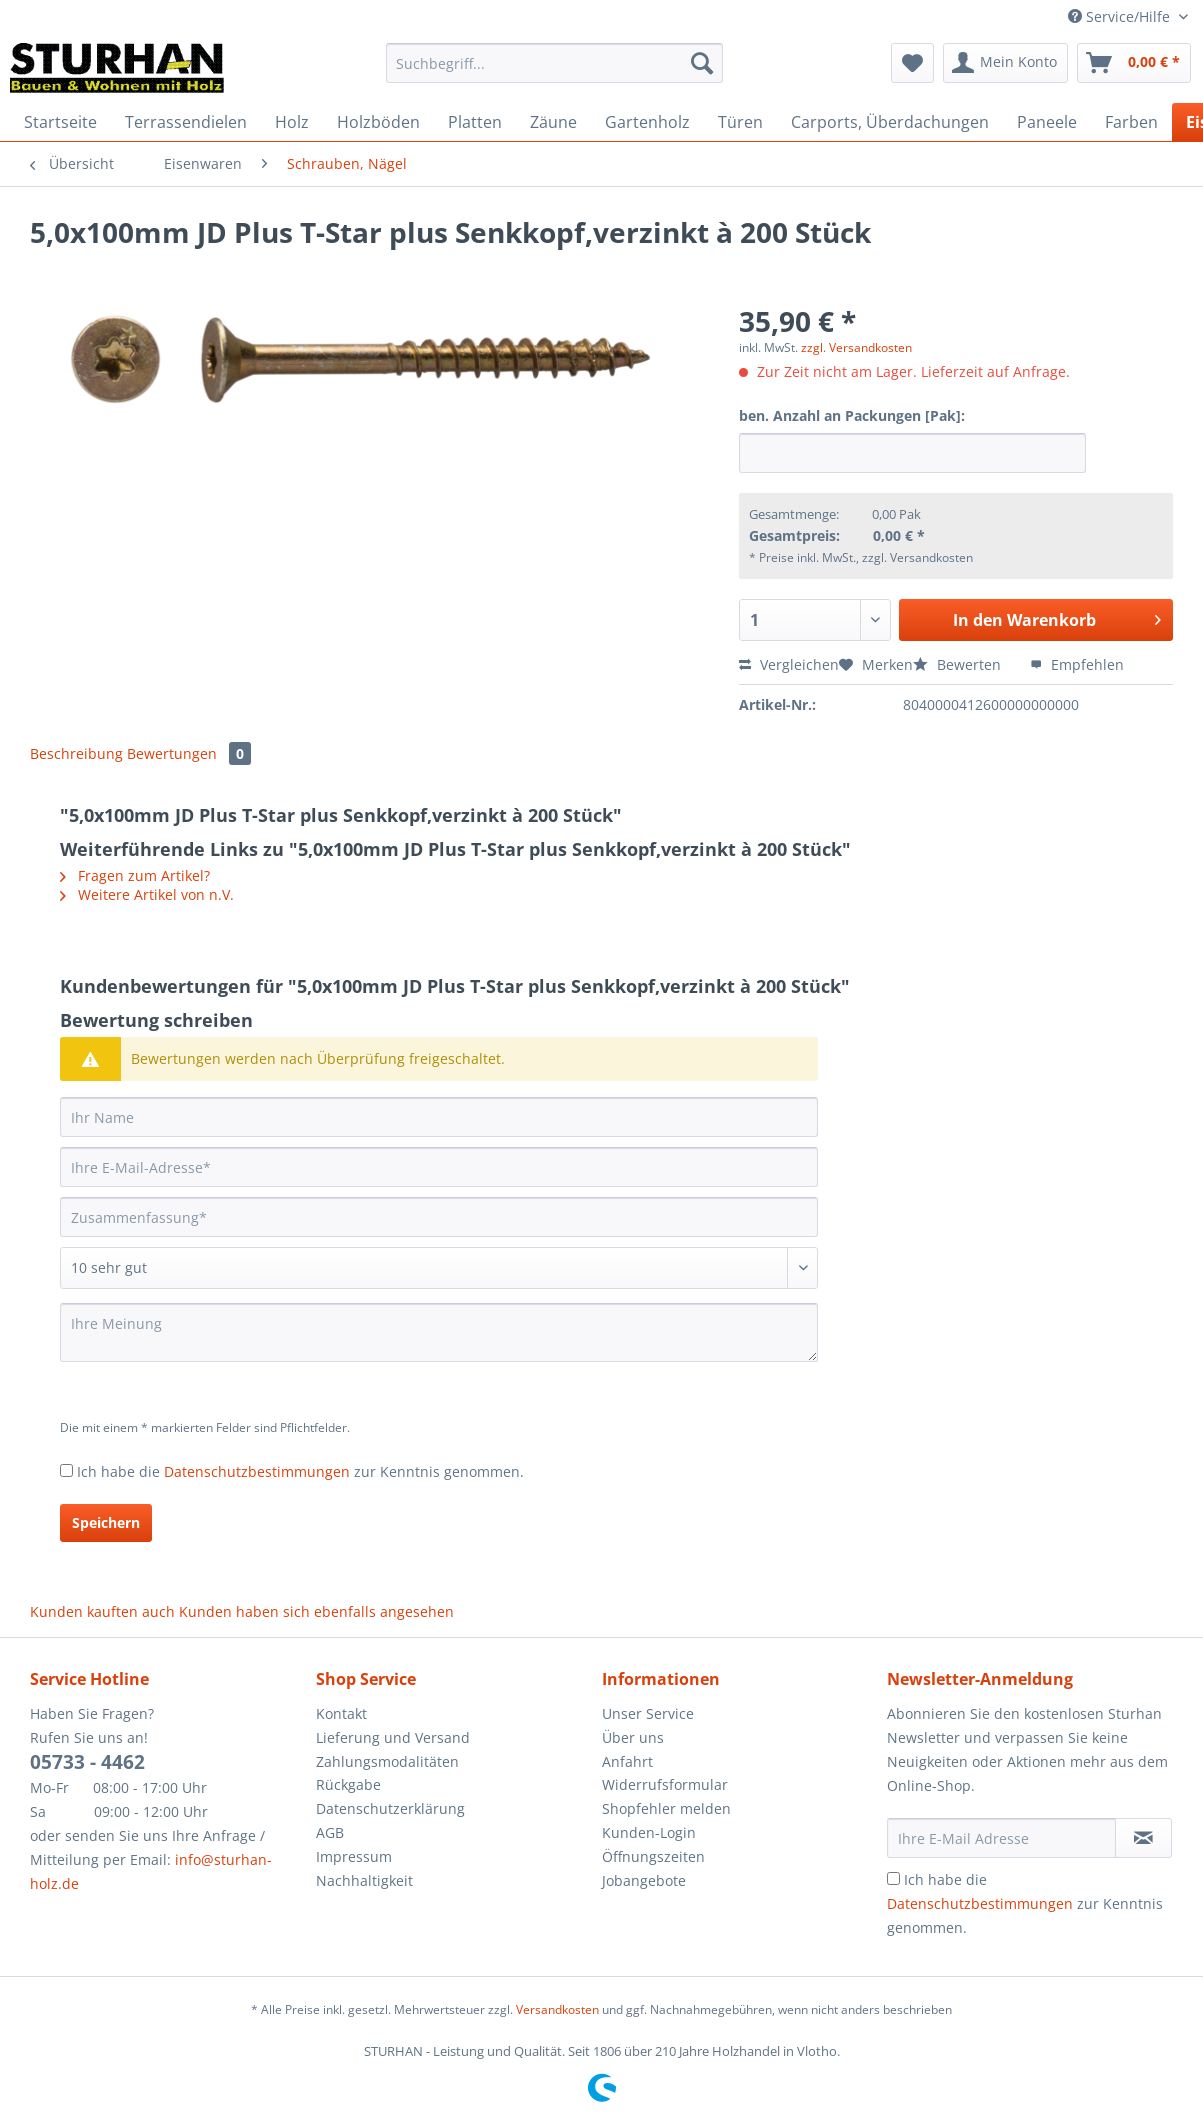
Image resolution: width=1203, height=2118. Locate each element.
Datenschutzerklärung (390, 1808)
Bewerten (959, 664)
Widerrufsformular (665, 1784)
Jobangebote (644, 1880)
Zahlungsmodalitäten (387, 1761)
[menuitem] (554, 72)
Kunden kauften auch (102, 1611)
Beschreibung (76, 753)
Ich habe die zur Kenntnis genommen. (300, 1471)
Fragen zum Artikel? (135, 875)
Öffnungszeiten (653, 1856)
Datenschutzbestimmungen (257, 1471)
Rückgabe (348, 1784)
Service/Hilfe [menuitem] (1121, 16)
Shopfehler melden (666, 1808)
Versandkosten (557, 2009)
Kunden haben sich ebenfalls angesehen (316, 1611)
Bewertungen (189, 753)
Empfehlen (1077, 664)
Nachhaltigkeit (364, 1880)
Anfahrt (627, 1761)
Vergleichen (789, 664)
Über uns (633, 1737)
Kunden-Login (649, 1832)
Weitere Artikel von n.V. (147, 894)
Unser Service (648, 1713)
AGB (330, 1832)
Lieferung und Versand (393, 1737)
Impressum (354, 1856)
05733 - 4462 (87, 1762)
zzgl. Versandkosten (856, 347)
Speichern (106, 1522)
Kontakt (341, 1713)
